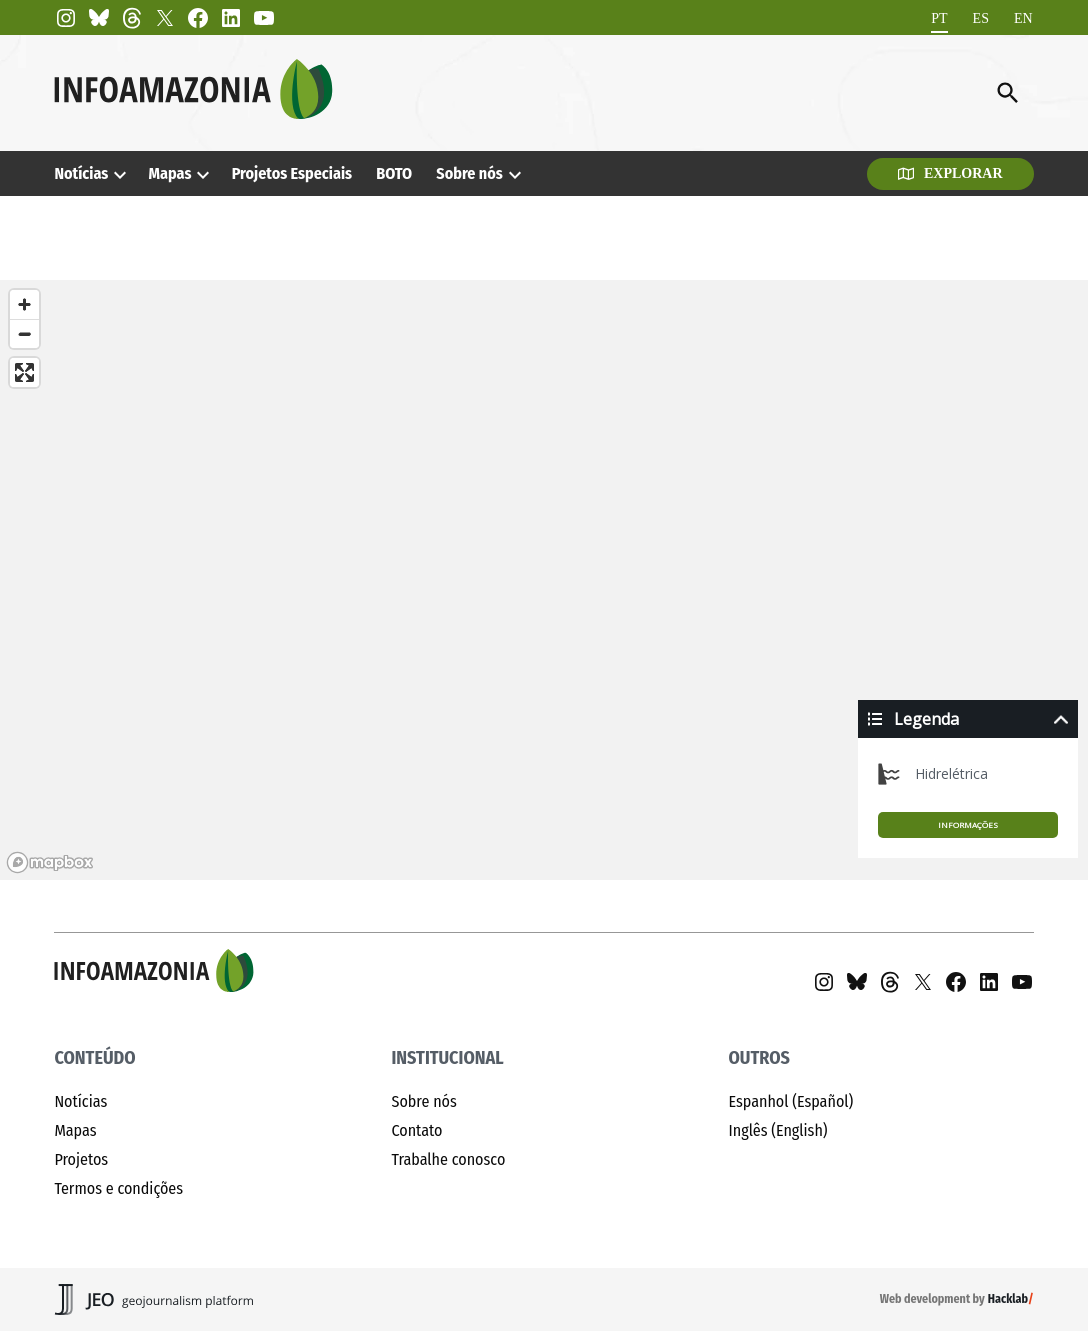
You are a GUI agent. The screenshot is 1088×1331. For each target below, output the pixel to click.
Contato (416, 1130)
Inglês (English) (778, 1130)
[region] (544, 580)
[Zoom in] (24, 304)
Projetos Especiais (292, 173)
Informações (968, 824)
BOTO (394, 173)
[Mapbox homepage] (50, 862)
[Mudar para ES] (981, 18)
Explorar (950, 173)
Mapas (170, 173)
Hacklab (1008, 1299)
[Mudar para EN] (1023, 18)
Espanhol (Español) (791, 1101)
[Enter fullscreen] (24, 372)
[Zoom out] (24, 333)
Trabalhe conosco (448, 1159)
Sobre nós (469, 173)
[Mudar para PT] (939, 18)
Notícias (81, 173)
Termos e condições (118, 1188)
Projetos (81, 1159)
